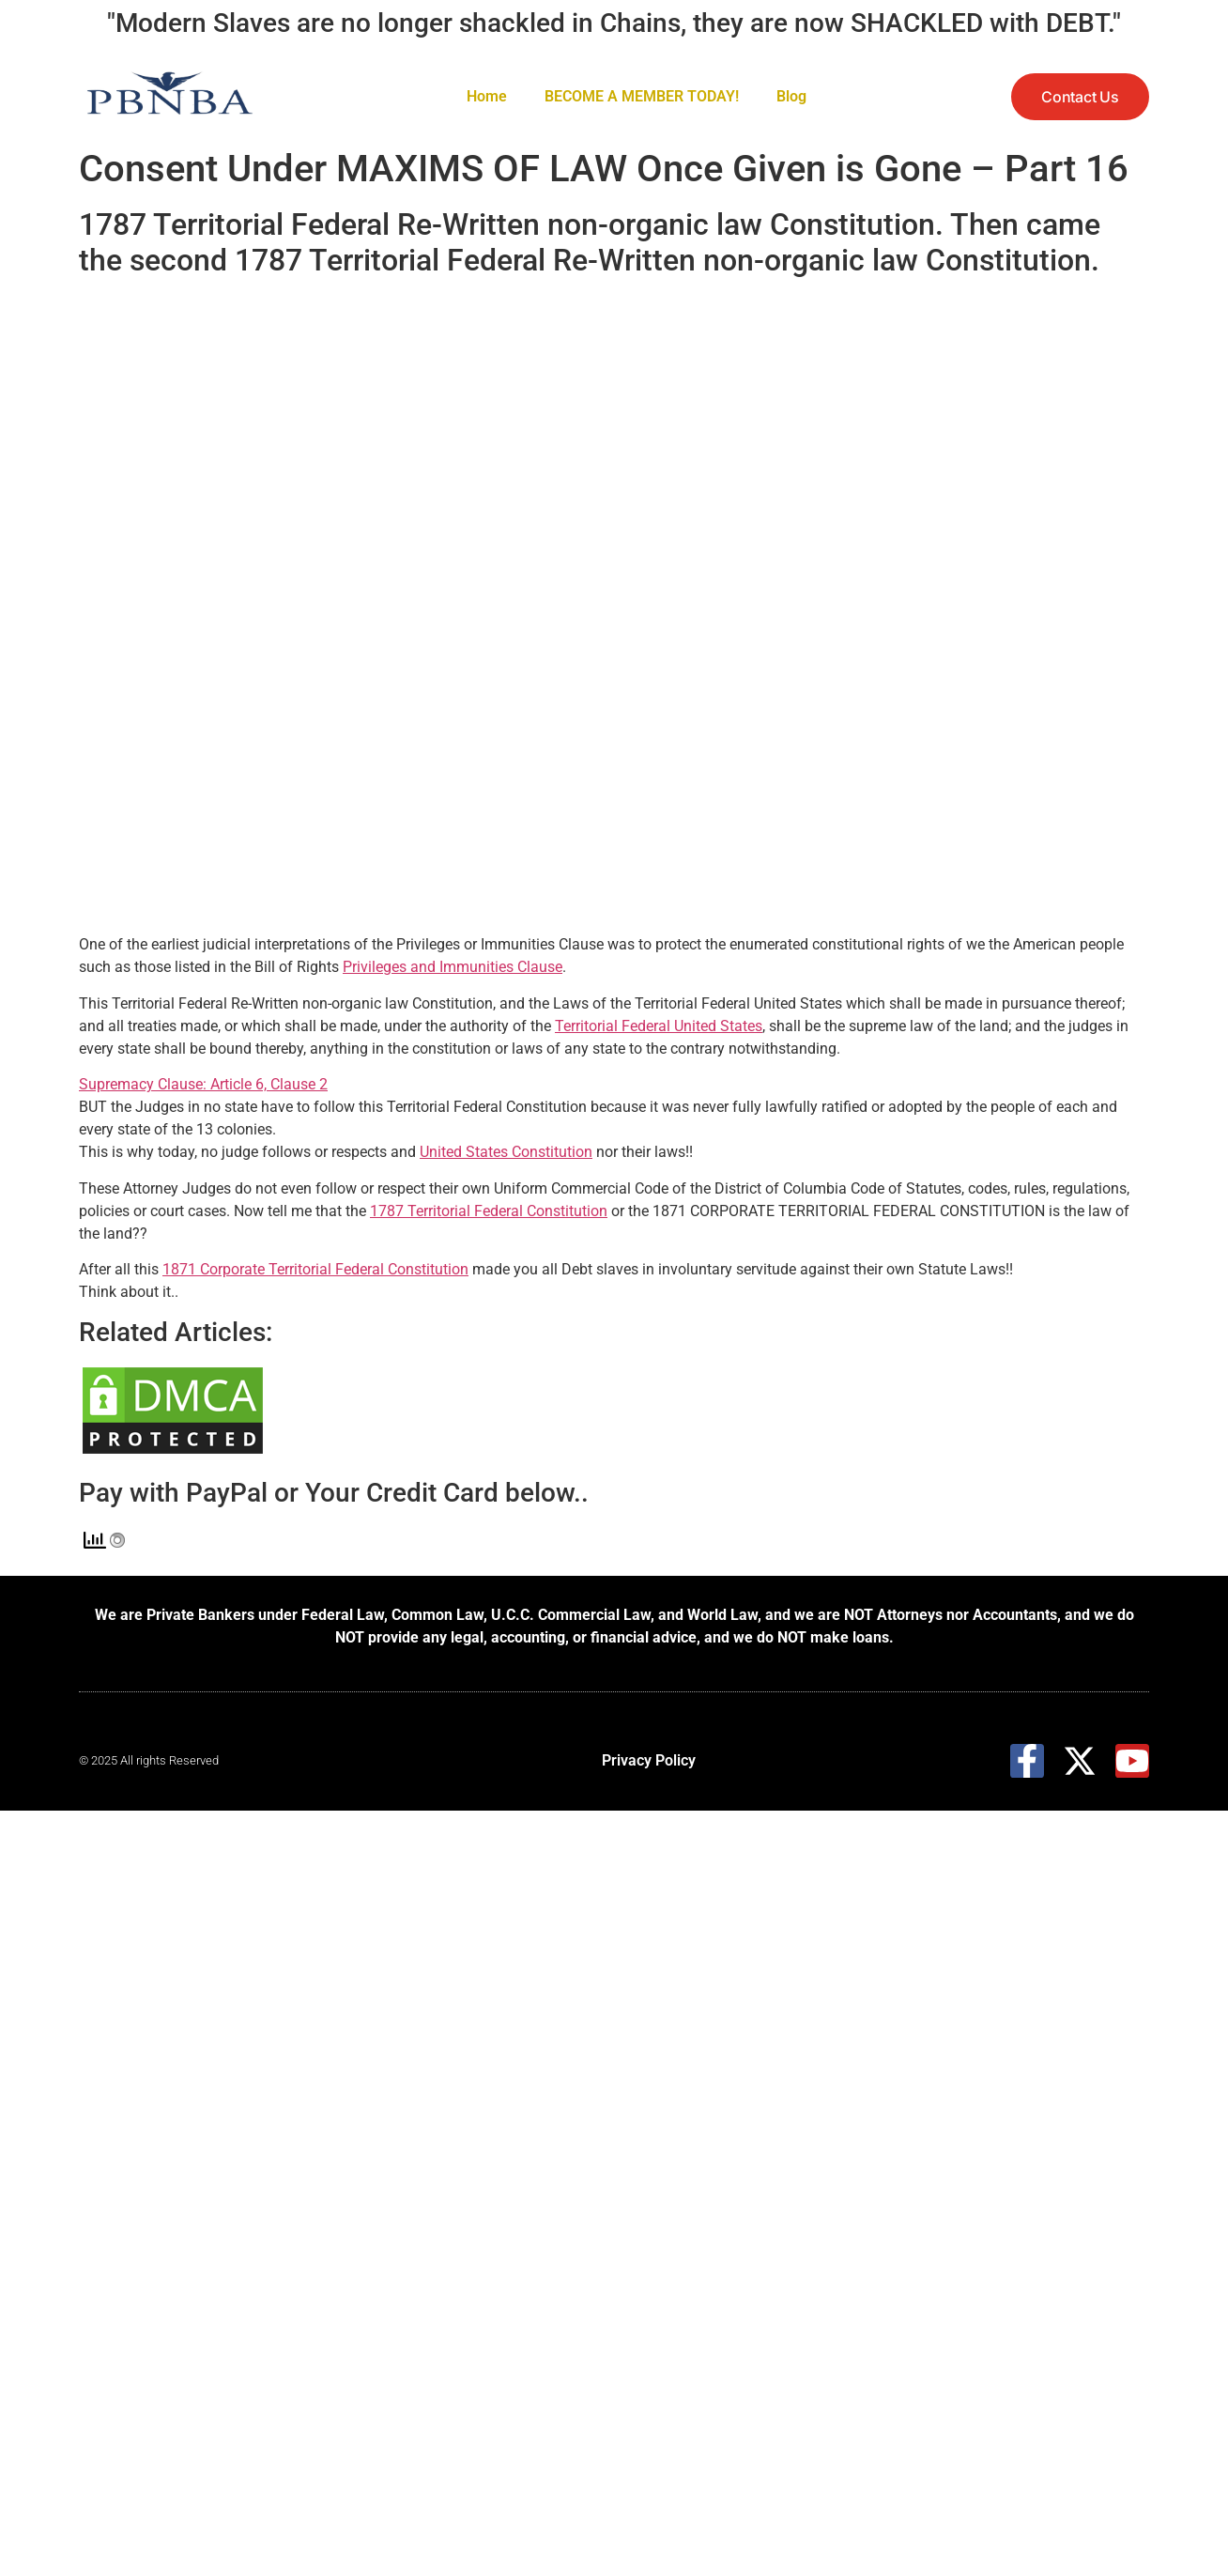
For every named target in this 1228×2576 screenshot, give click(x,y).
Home (487, 96)
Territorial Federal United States (658, 1026)
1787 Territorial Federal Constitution (488, 1211)
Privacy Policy (649, 1760)
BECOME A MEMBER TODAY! (642, 96)
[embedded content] (642, 610)
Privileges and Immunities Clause (452, 967)
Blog (791, 96)
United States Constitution (506, 1152)
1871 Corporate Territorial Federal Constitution (315, 1269)
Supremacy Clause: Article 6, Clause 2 (203, 1084)
